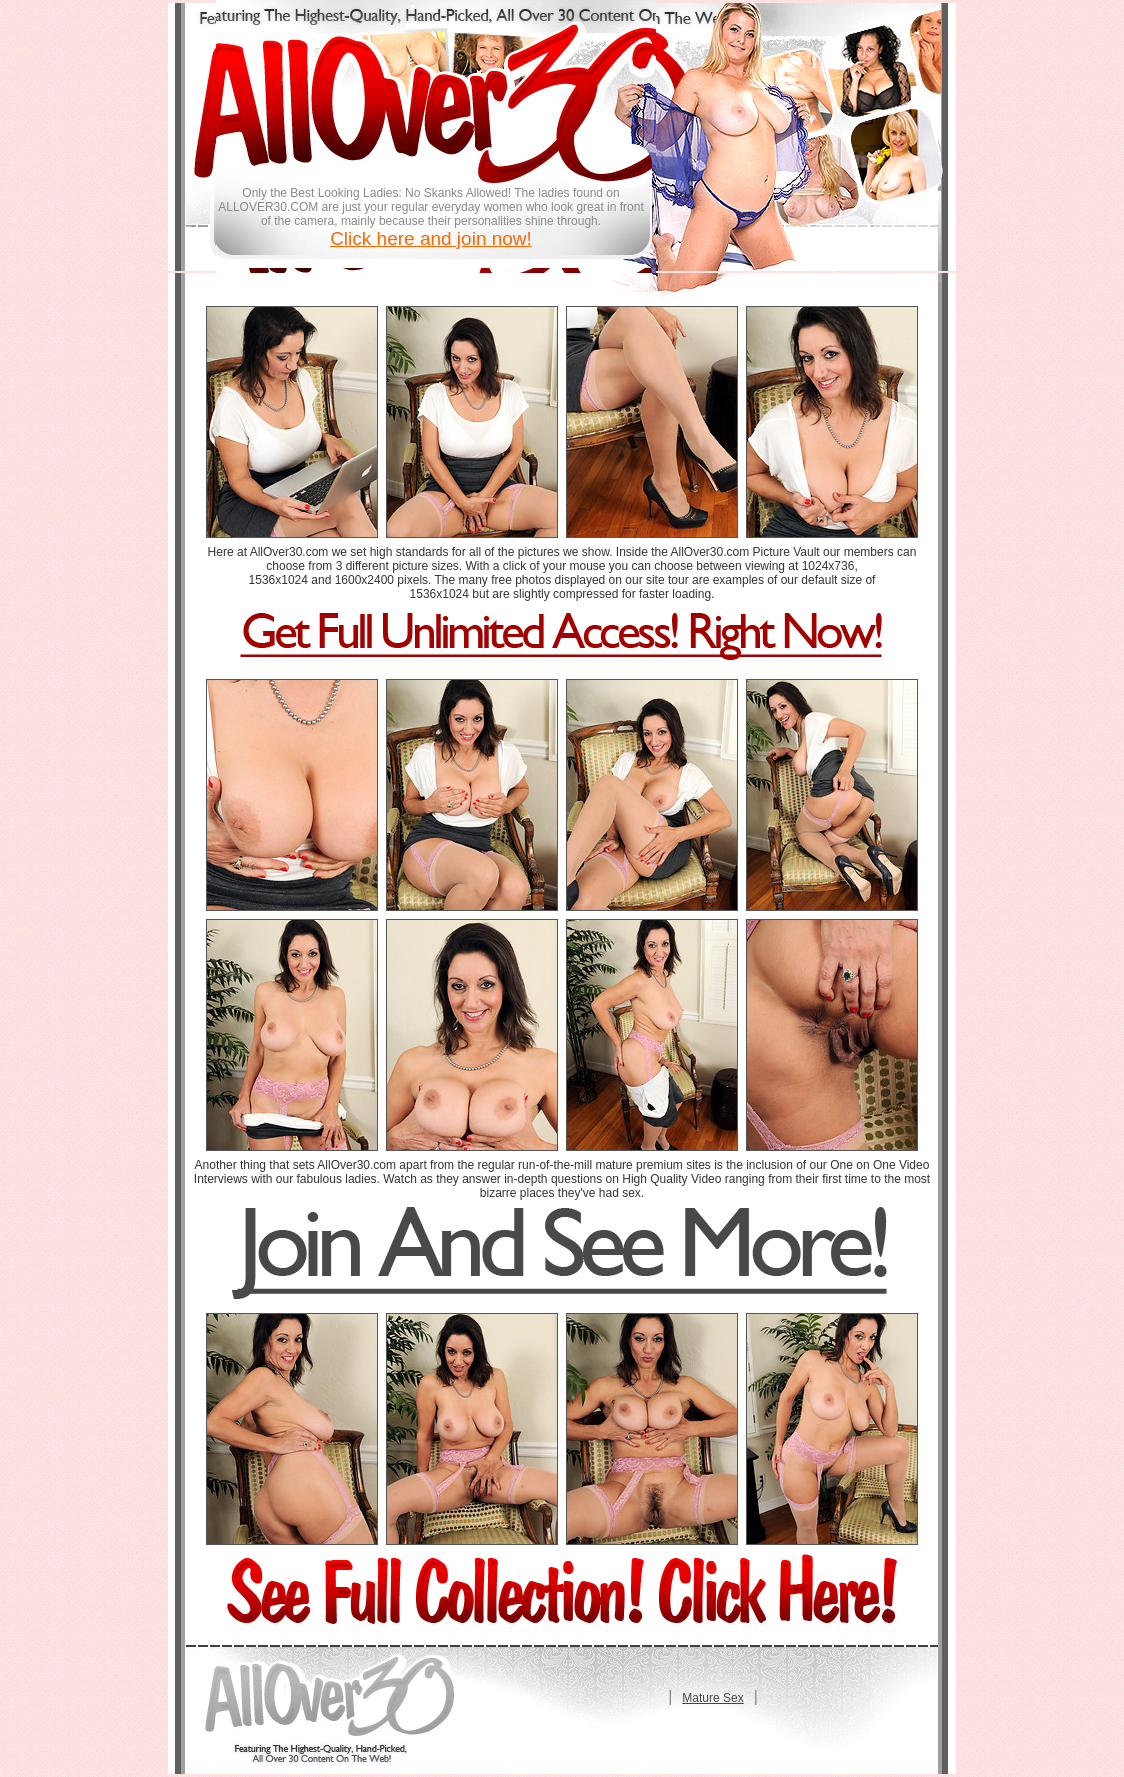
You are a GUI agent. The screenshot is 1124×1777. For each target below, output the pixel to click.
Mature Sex (712, 1698)
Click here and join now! (431, 238)
